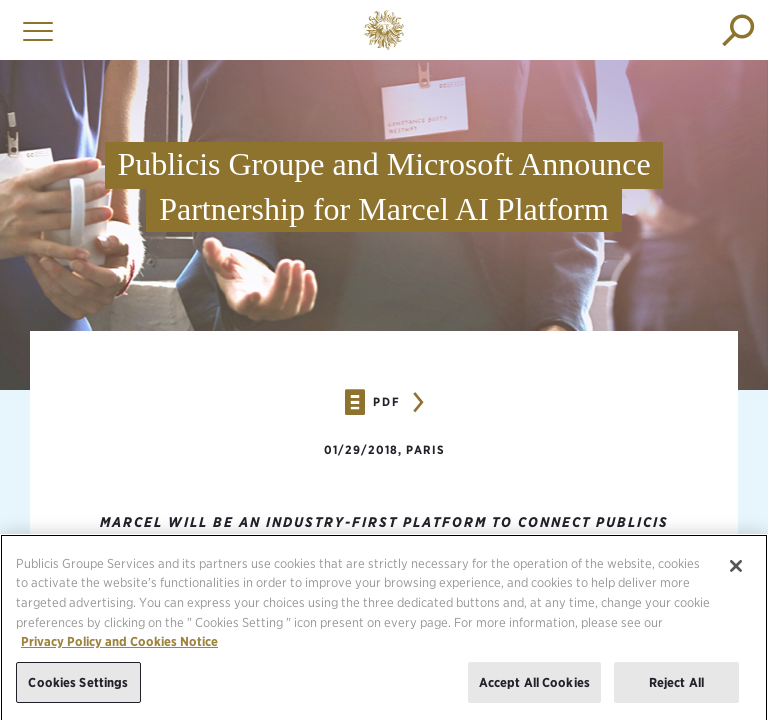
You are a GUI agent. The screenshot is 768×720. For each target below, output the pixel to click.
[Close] (736, 574)
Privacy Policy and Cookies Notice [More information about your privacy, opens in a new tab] (119, 649)
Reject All (676, 690)
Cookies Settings (78, 690)
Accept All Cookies (534, 690)
